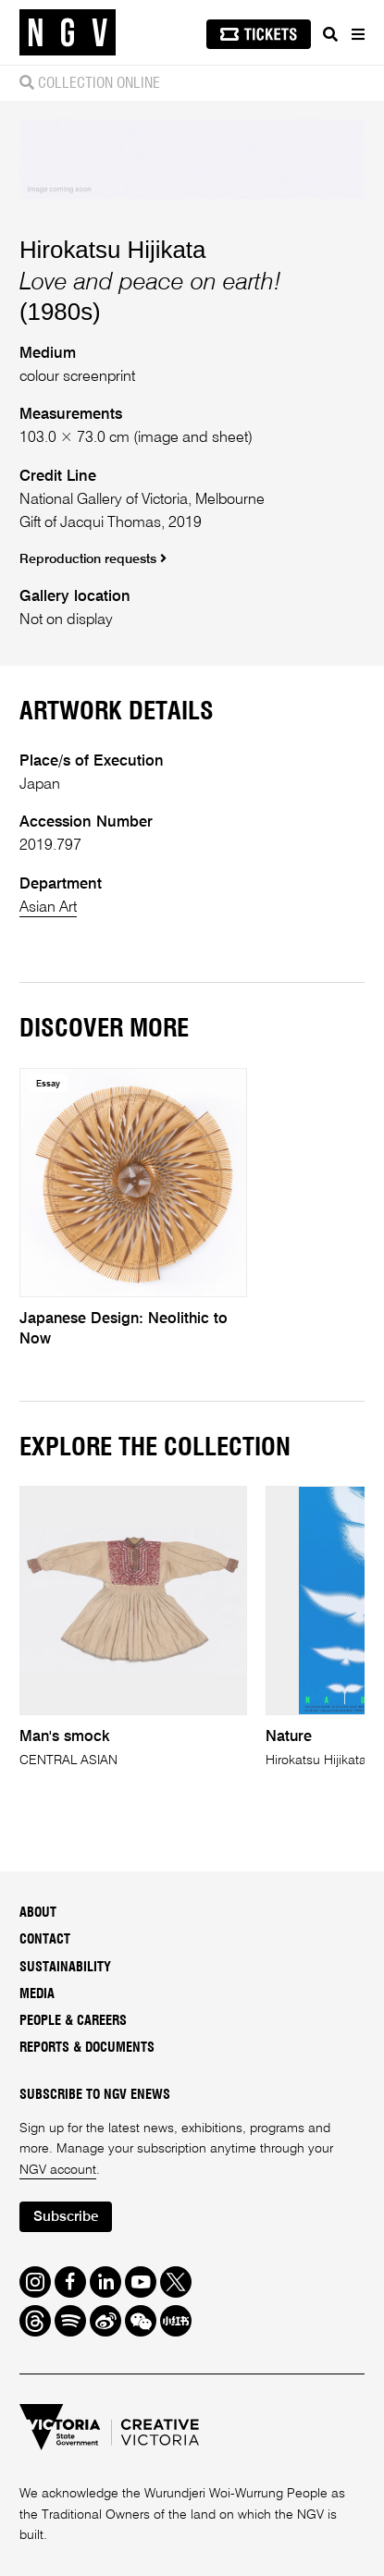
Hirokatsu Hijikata (112, 250)
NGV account (57, 2170)
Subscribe (65, 2217)
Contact (44, 1939)
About (37, 1913)
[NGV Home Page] (67, 32)
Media (37, 1994)
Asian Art (48, 907)
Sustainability (65, 1967)
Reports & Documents (87, 2048)
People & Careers (73, 2021)
